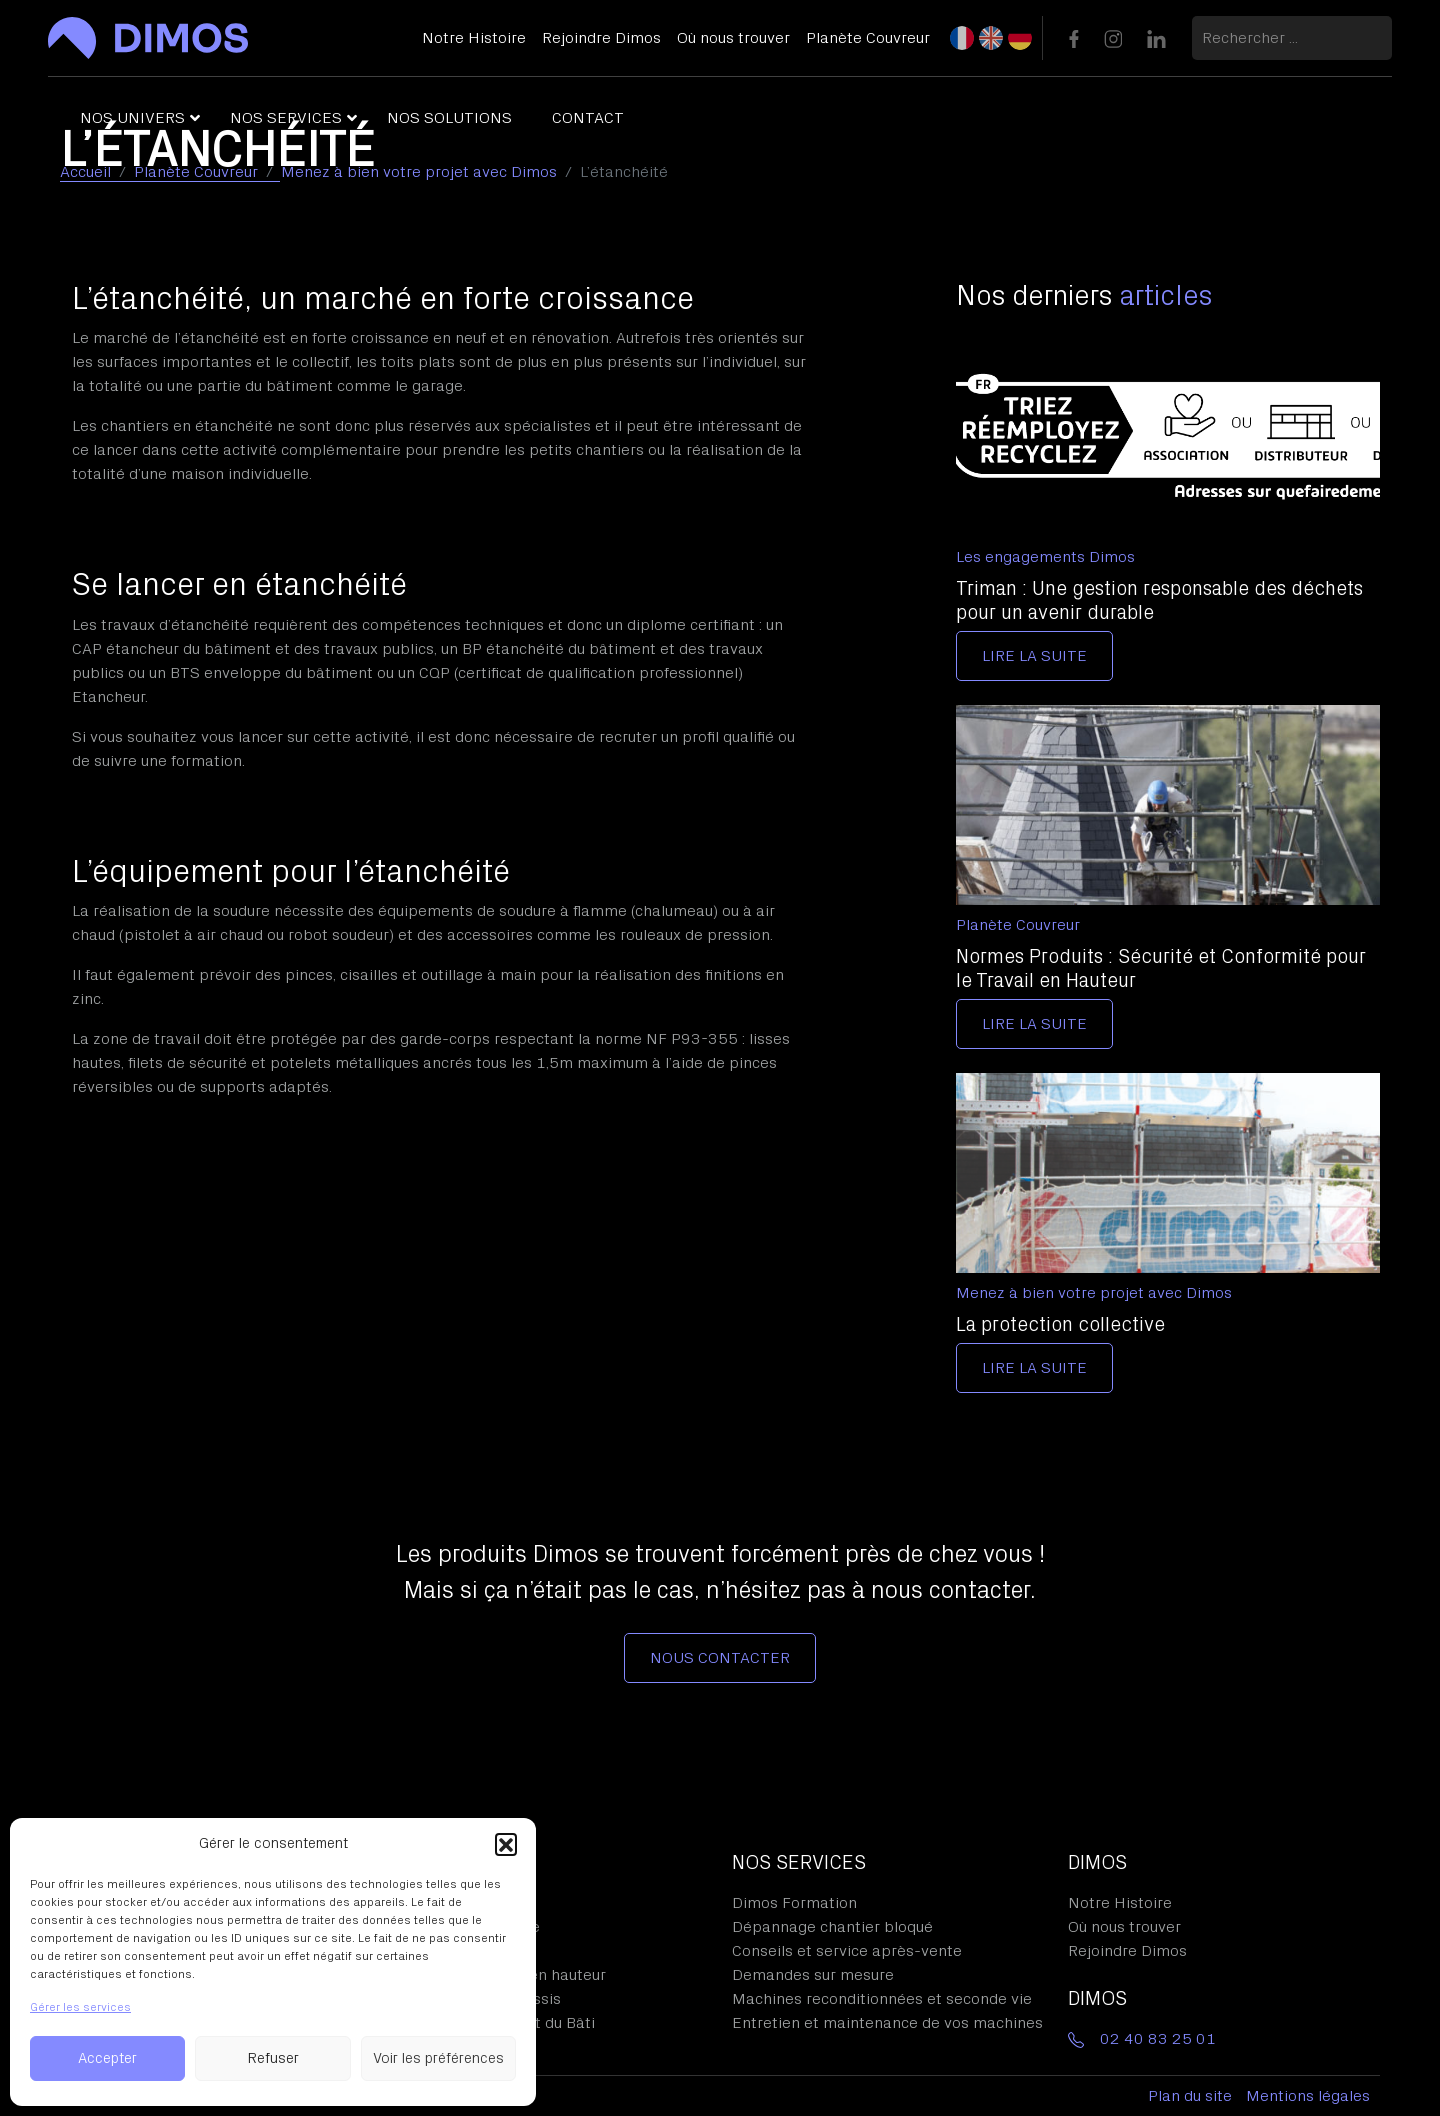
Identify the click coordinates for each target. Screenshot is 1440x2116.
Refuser (273, 2058)
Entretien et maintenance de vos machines (887, 2023)
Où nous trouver (1124, 1927)
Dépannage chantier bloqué (832, 1927)
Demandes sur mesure (813, 1975)
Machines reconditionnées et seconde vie (882, 1999)
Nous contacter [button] (720, 1658)
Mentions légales (1308, 2096)
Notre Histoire (1120, 1903)
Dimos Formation (794, 1903)
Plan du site (1190, 2096)
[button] (506, 1844)
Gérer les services (80, 2007)
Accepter (107, 2058)
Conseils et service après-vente (847, 1951)
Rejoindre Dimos (1127, 1951)
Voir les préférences (438, 2058)
